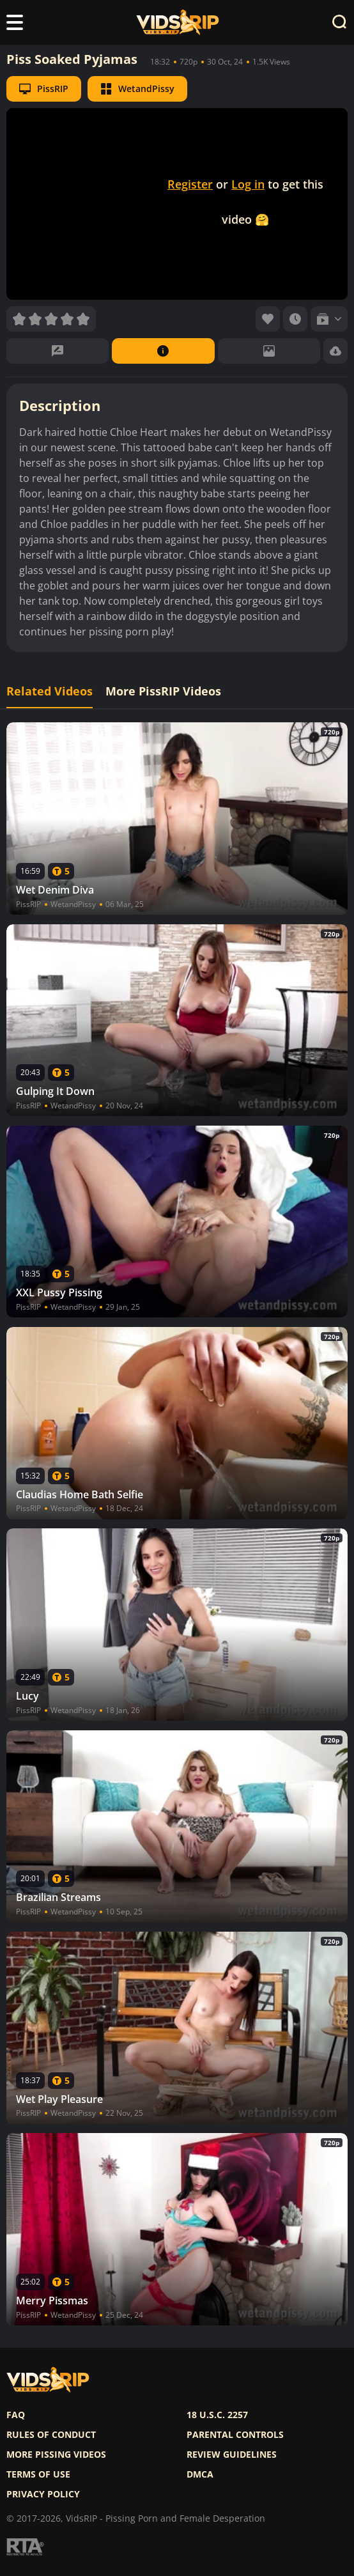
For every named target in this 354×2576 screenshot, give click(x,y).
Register (190, 184)
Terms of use (38, 2474)
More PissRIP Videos (163, 691)
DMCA (200, 2474)
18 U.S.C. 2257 (217, 2415)
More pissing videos (56, 2454)
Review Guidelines (232, 2454)
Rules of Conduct (51, 2434)
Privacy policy (43, 2494)
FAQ (15, 2415)
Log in (248, 184)
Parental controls (235, 2434)
